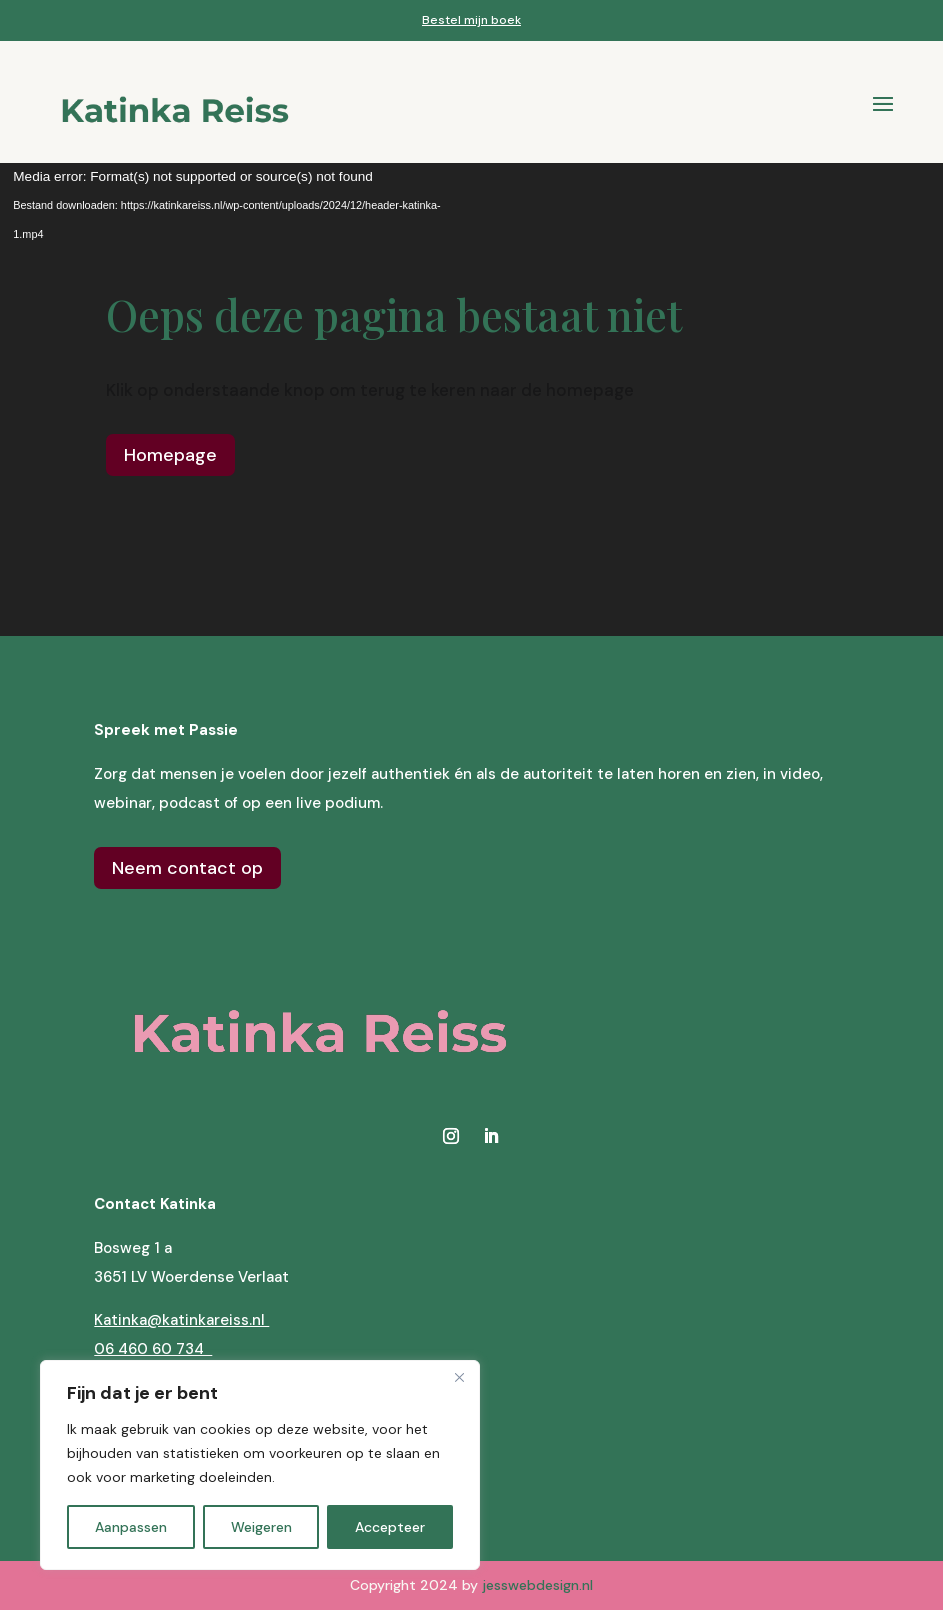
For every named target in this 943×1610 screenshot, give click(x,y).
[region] (260, 1465)
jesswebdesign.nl (537, 1585)
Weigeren (261, 1527)
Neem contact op (187, 868)
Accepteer (390, 1527)
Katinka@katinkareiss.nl (181, 1320)
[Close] (459, 1377)
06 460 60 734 (153, 1349)
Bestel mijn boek (471, 20)
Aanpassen (131, 1527)
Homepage (170, 455)
